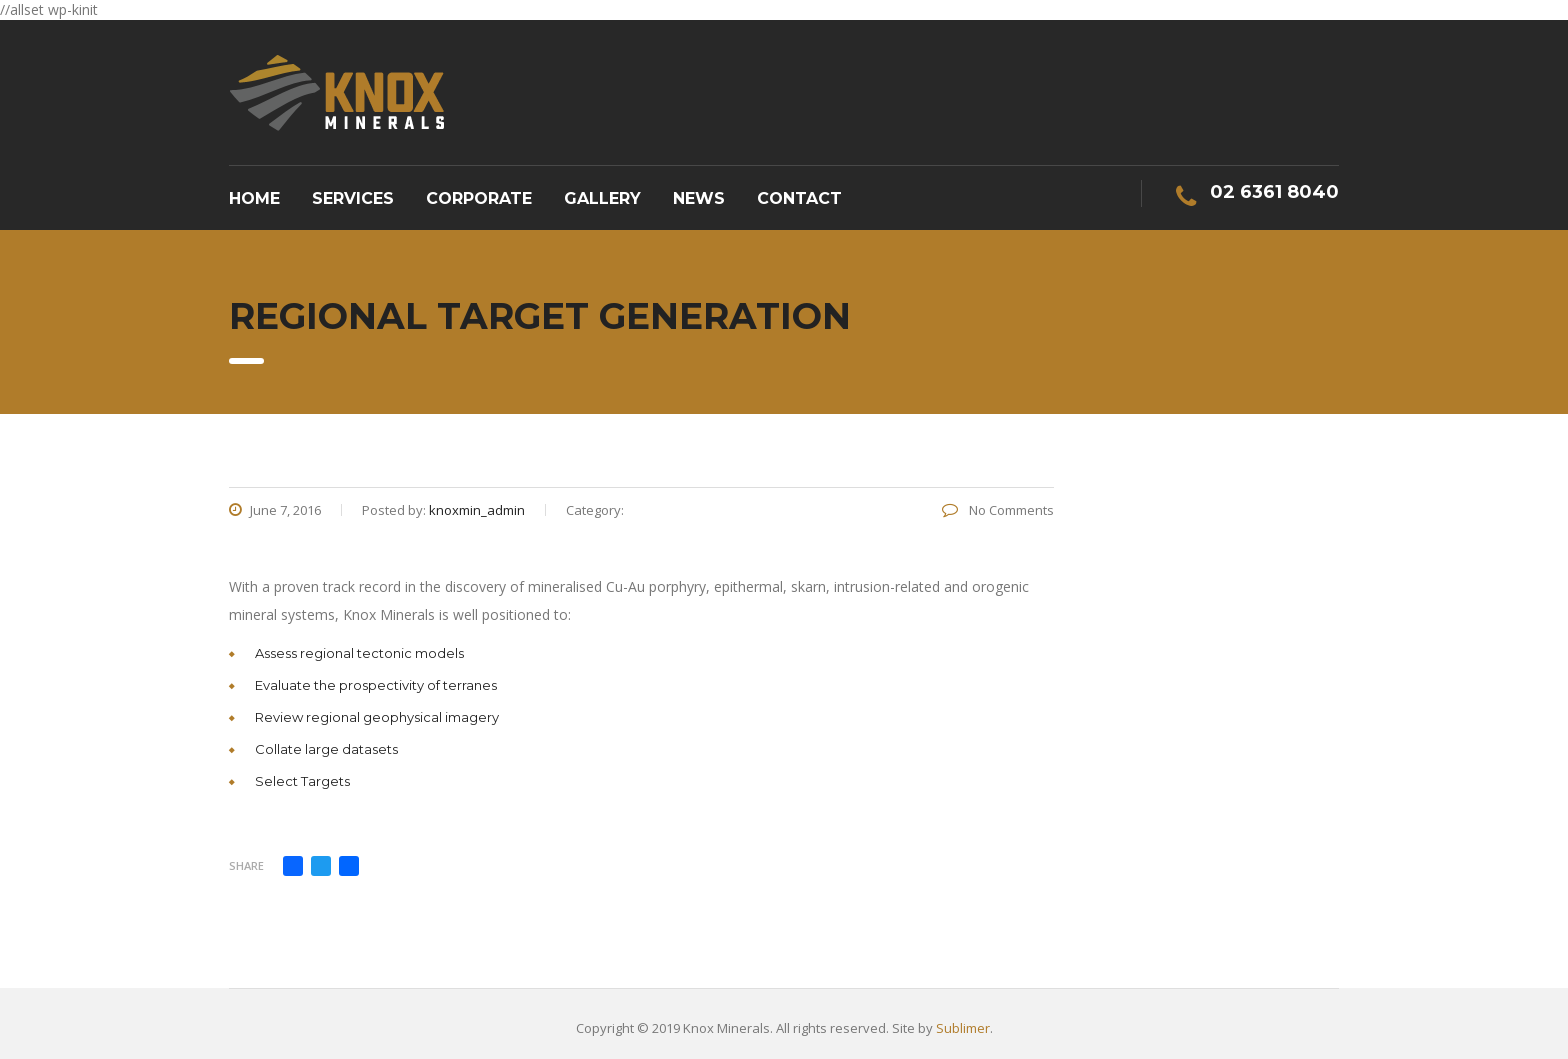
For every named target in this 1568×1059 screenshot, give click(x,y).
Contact (799, 198)
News (699, 198)
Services (353, 198)
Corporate (479, 198)
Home (254, 198)
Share (246, 865)
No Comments (998, 510)
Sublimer (963, 1028)
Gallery (602, 198)
